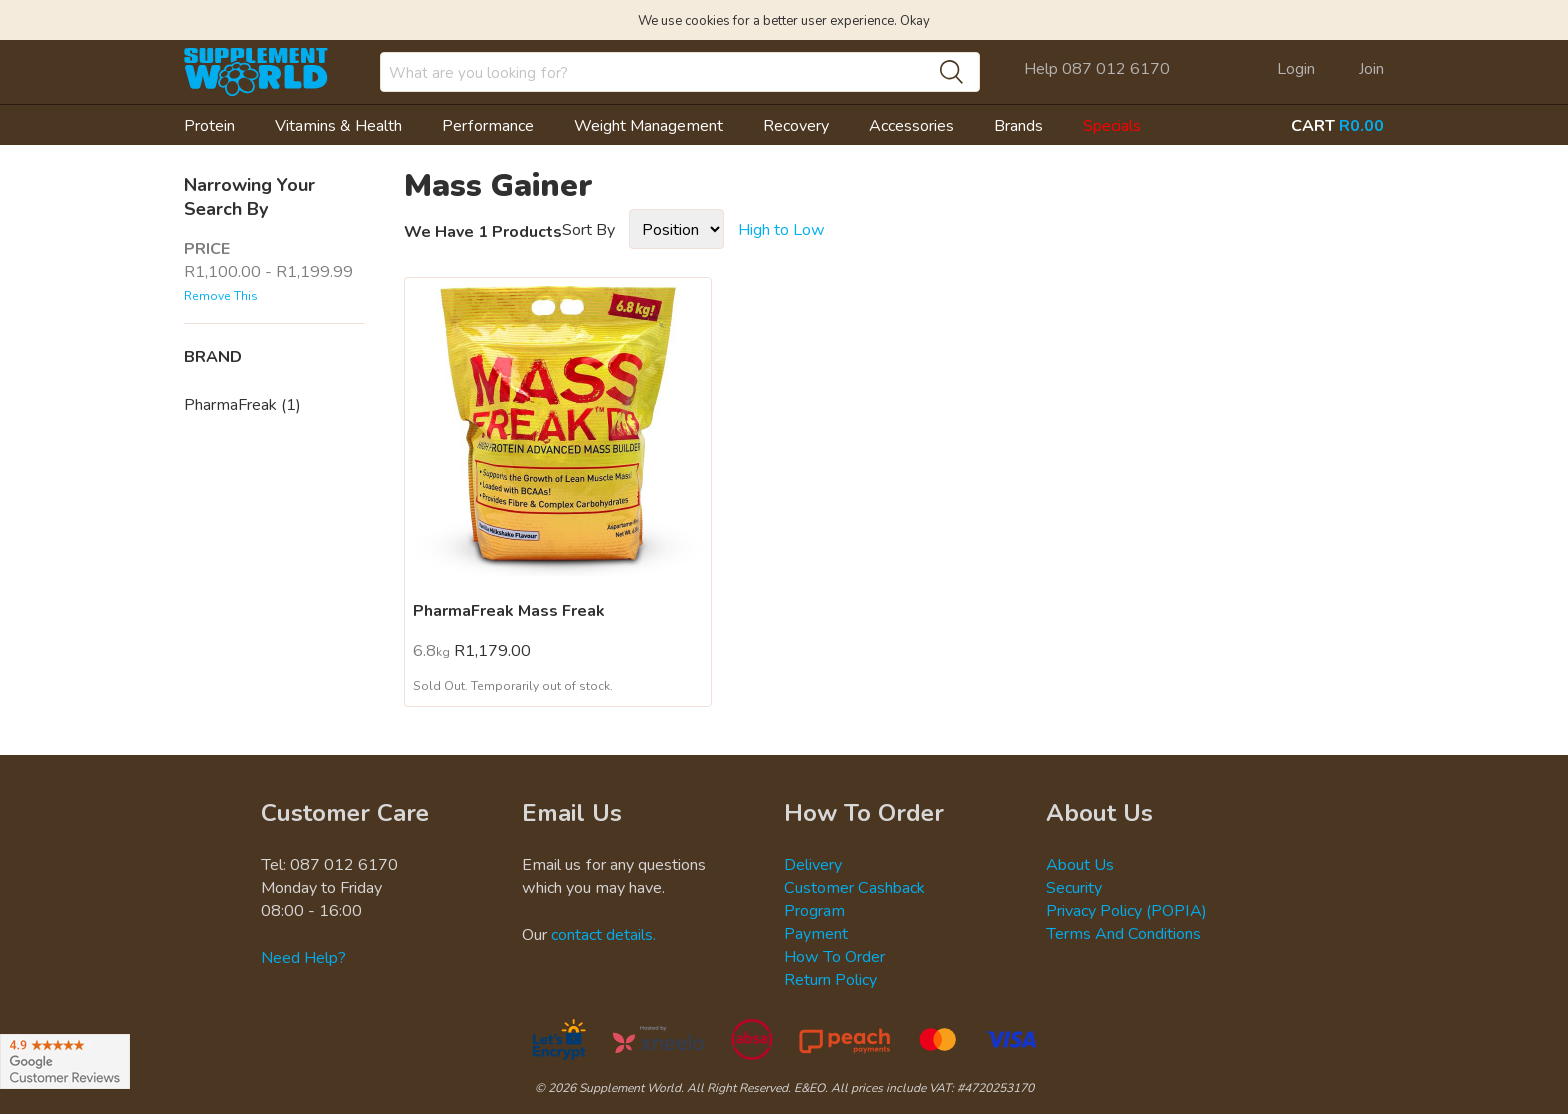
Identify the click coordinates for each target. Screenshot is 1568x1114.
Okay (915, 20)
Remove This (221, 295)
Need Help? (303, 957)
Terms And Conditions (1123, 933)
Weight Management (648, 125)
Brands (1018, 125)
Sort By (588, 229)
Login (1296, 68)
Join (1371, 68)
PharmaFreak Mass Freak (509, 610)
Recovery (796, 125)
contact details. (603, 934)
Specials (1112, 125)
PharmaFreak (242, 404)
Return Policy (830, 979)
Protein (209, 125)
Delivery (813, 864)
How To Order (834, 956)
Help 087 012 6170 (1097, 68)
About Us (1080, 864)
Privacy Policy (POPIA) (1126, 910)
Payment (816, 933)
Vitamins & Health (338, 125)
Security (1074, 887)
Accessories (911, 125)
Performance (488, 125)
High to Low (781, 229)
